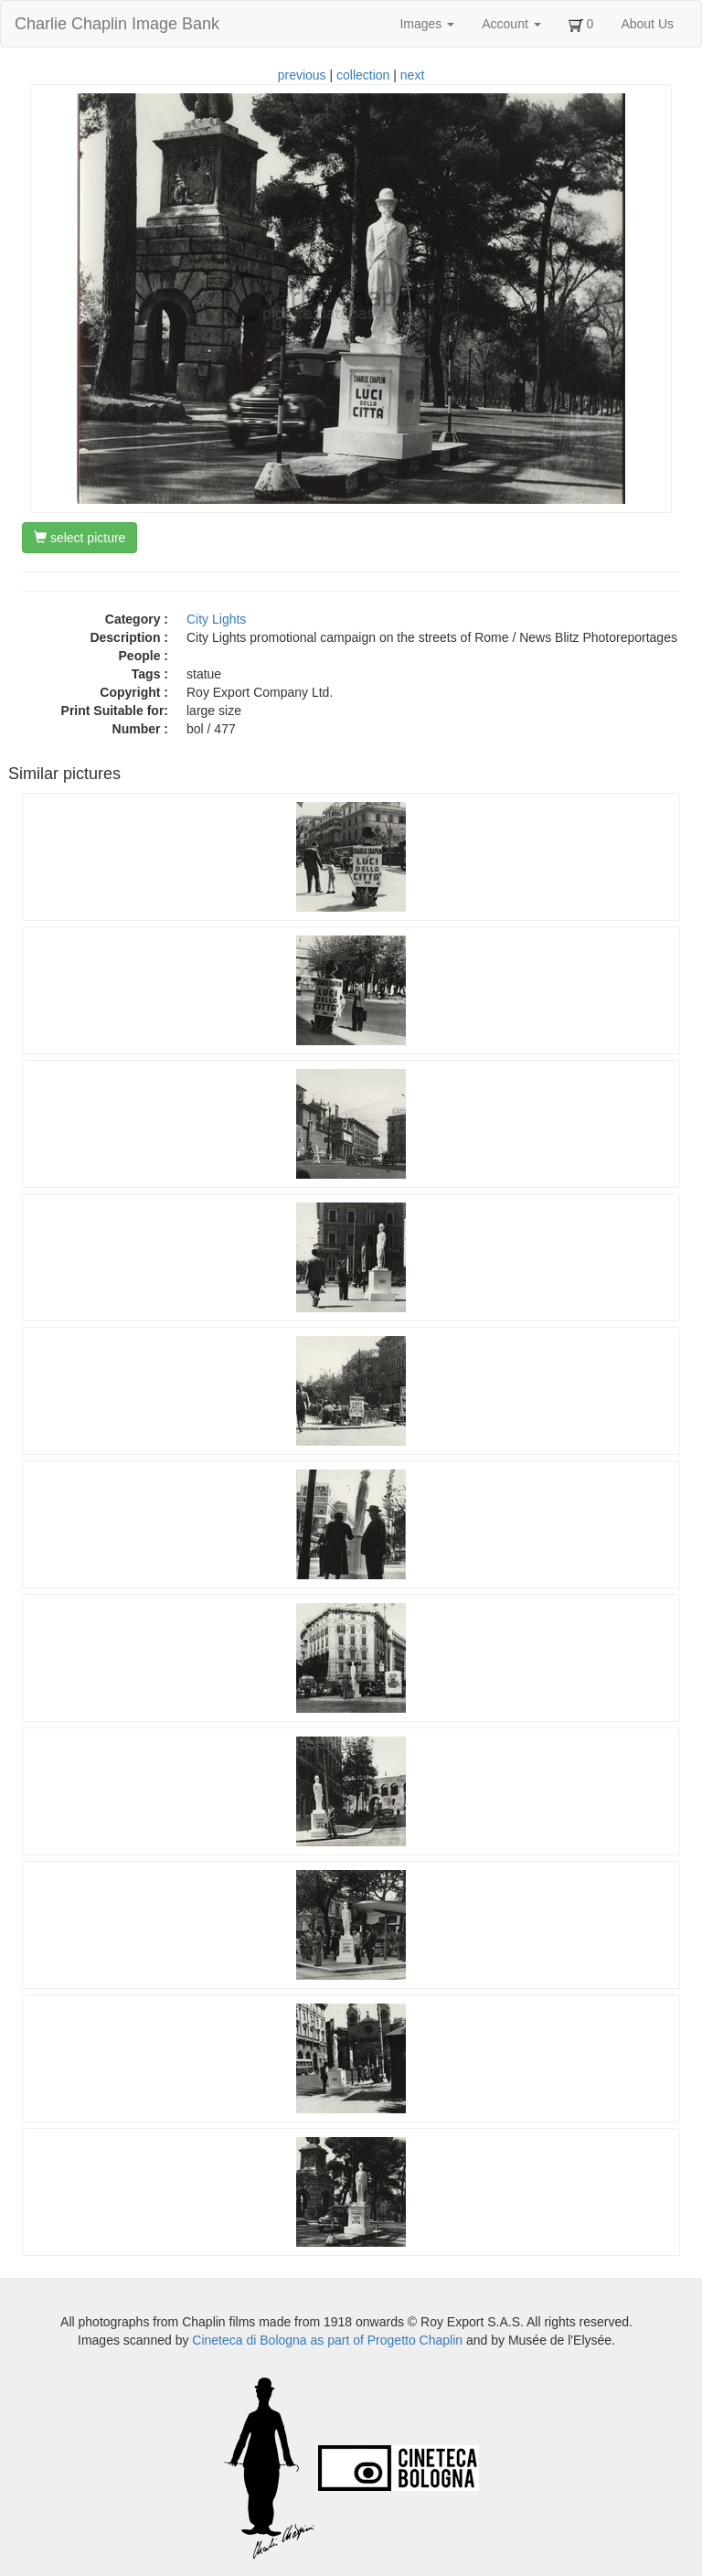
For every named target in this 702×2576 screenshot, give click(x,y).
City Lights (216, 619)
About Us (647, 23)
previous (302, 75)
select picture (79, 537)
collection (362, 75)
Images (426, 23)
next (412, 75)
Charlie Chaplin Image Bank (117, 24)
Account (511, 23)
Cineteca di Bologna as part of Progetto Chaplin (327, 2340)
